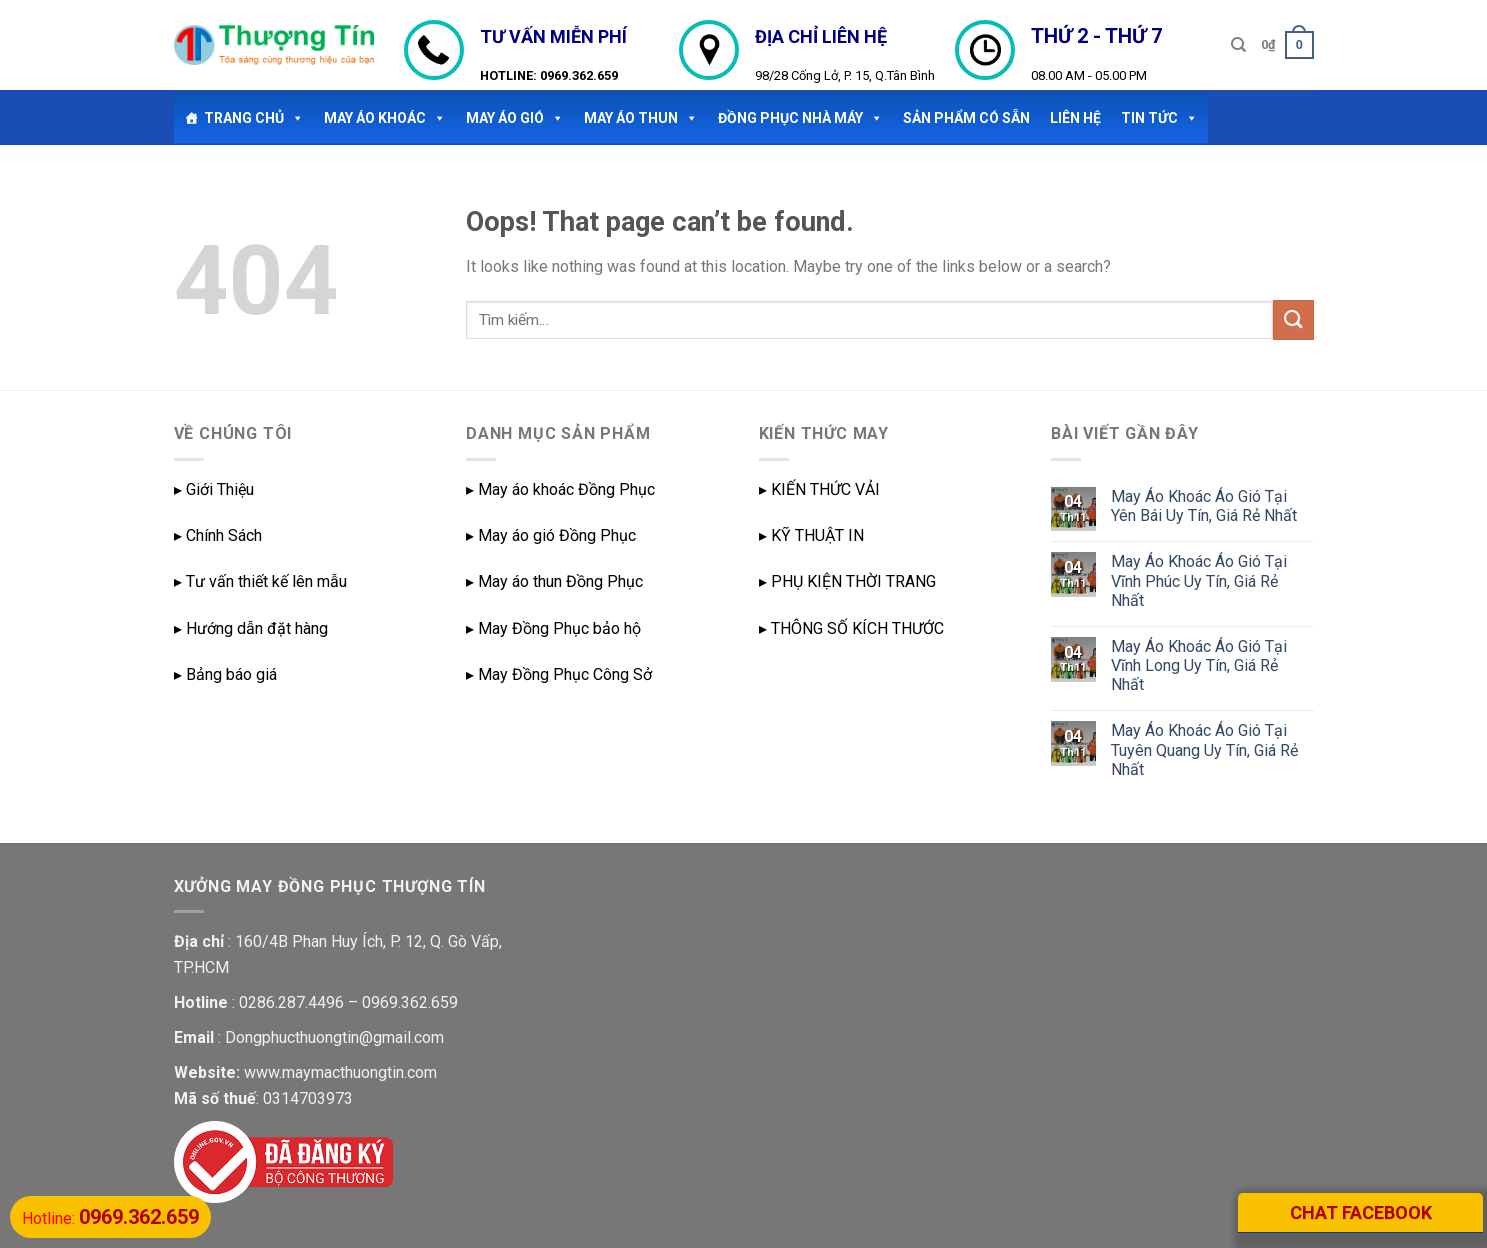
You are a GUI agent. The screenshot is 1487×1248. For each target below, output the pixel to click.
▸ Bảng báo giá (225, 674)
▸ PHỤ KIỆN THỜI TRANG (847, 581)
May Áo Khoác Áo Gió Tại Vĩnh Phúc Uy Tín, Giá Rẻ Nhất (1199, 580)
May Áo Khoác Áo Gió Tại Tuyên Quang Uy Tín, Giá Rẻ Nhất (1204, 749)
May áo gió (515, 118)
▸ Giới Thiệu (214, 489)
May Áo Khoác (385, 118)
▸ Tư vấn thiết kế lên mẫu (260, 581)
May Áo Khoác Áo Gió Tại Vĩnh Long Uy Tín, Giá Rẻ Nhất (1199, 665)
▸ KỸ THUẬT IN (811, 535)
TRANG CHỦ (254, 118)
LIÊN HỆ (1075, 118)
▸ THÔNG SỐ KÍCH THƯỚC (851, 628)
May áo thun (641, 118)
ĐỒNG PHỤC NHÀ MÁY (800, 118)
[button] (294, 118)
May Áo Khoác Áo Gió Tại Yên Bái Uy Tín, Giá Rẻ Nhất (1204, 506)
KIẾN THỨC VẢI (825, 489)
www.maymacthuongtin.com (340, 1072)
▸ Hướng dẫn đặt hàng (251, 628)
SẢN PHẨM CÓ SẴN (966, 118)
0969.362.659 (579, 75)
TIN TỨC (1159, 118)
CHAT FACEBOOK (1361, 1212)
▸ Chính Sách (218, 535)
